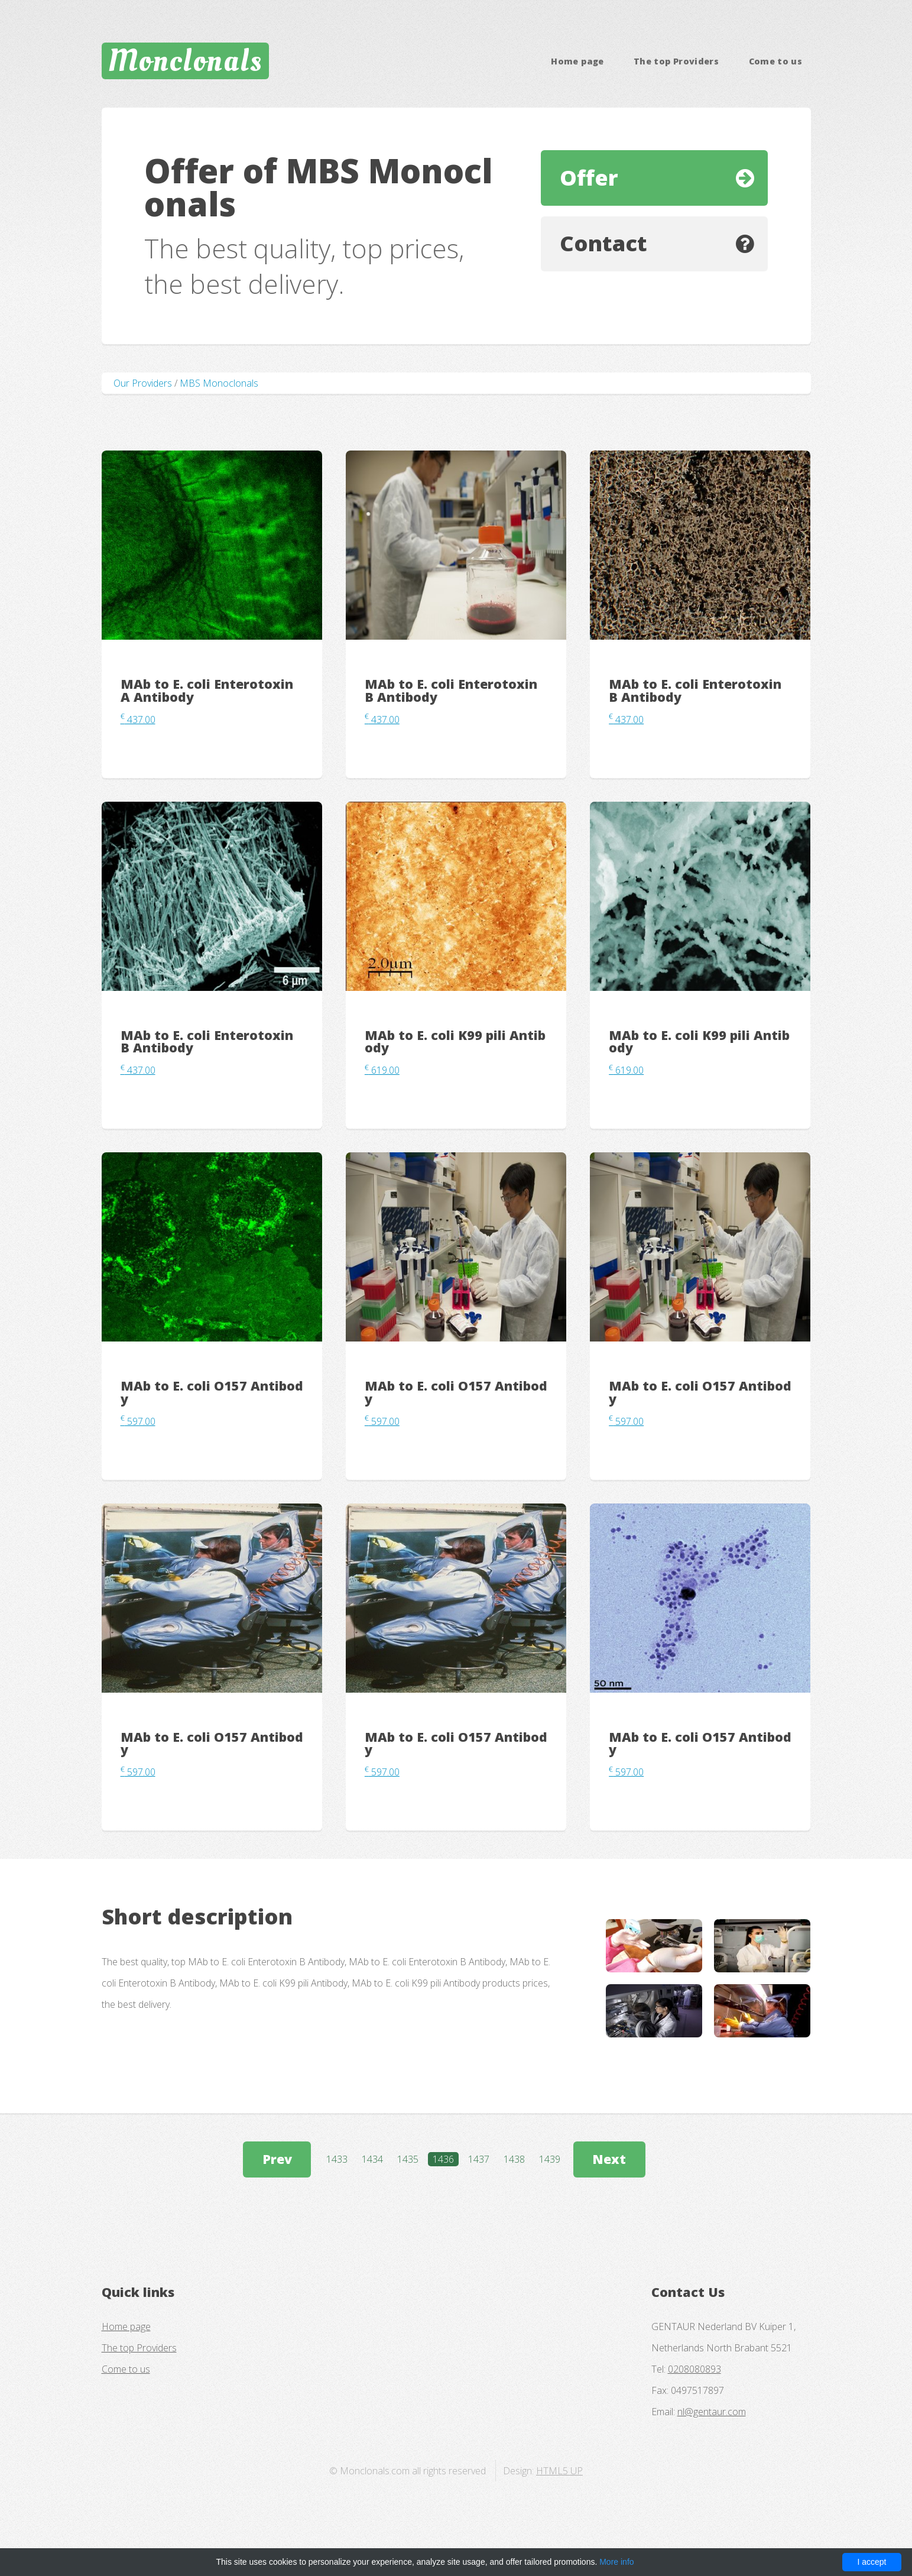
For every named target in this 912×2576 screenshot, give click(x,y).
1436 (443, 2159)
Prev (277, 2158)
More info (616, 2562)
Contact (603, 243)
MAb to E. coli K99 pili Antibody (455, 1041)
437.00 (138, 719)
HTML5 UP (559, 2470)
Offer (589, 177)
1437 (478, 2159)
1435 (407, 2159)
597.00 (138, 1421)
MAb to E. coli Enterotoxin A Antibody (207, 690)
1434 (372, 2159)
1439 (549, 2159)
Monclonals (185, 61)
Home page (577, 61)
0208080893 (694, 2369)
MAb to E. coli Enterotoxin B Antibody (451, 690)
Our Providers (142, 383)
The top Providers (676, 61)
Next (609, 2158)
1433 (337, 2159)
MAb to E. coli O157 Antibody (212, 1392)
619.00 (382, 1070)
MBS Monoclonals (219, 383)
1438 (514, 2159)
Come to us (776, 61)
